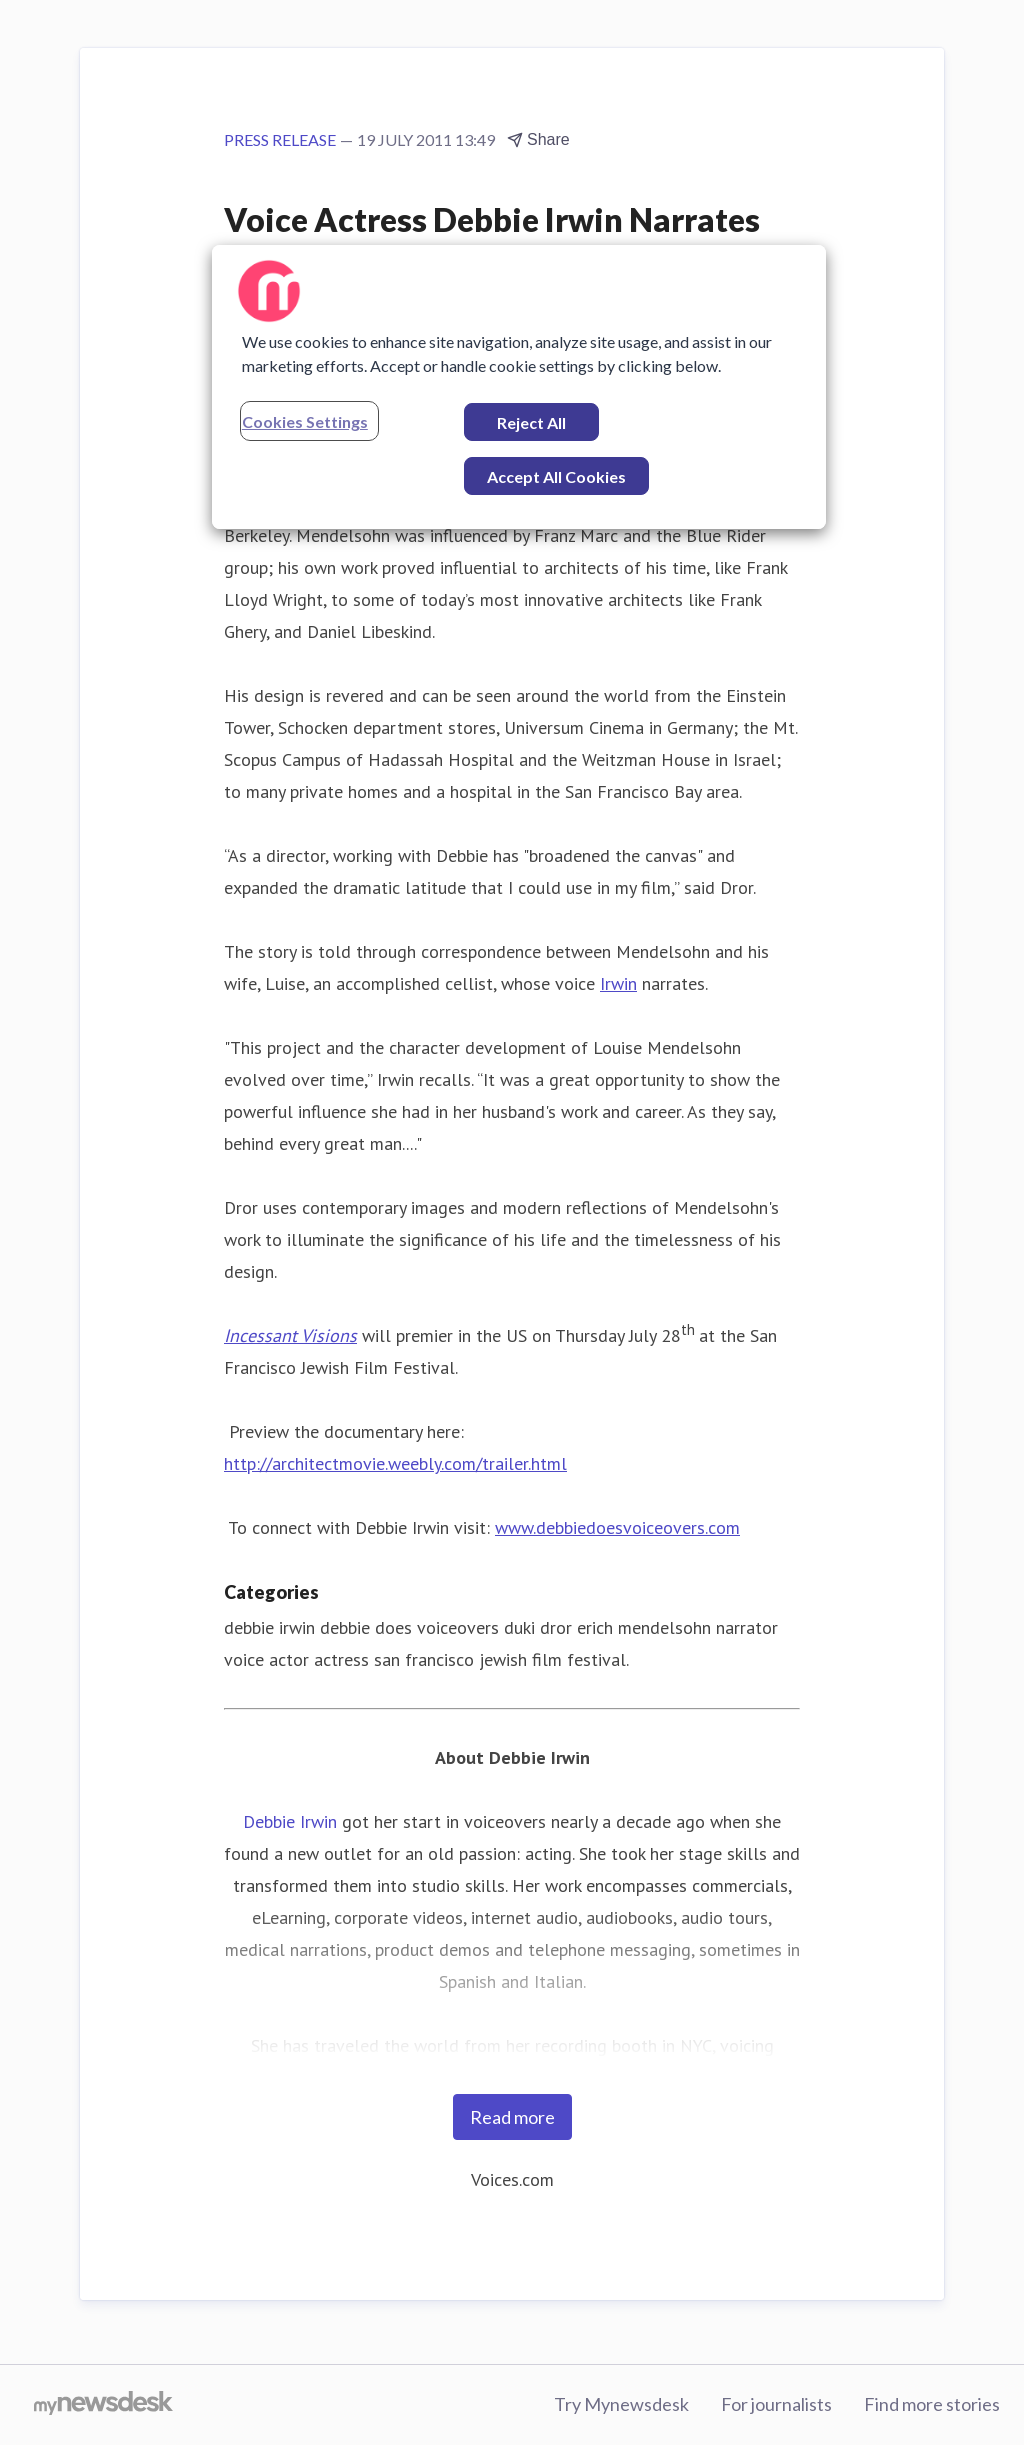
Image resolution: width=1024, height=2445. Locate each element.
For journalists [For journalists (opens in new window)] (776, 2404)
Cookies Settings (305, 421)
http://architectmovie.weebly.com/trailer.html (395, 1463)
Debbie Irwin (290, 1821)
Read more (512, 2117)
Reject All (531, 422)
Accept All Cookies (556, 476)
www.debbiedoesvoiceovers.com (617, 1527)
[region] (519, 387)
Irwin (618, 983)
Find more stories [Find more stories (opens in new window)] (932, 2404)
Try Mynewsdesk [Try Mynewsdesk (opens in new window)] (621, 2404)
